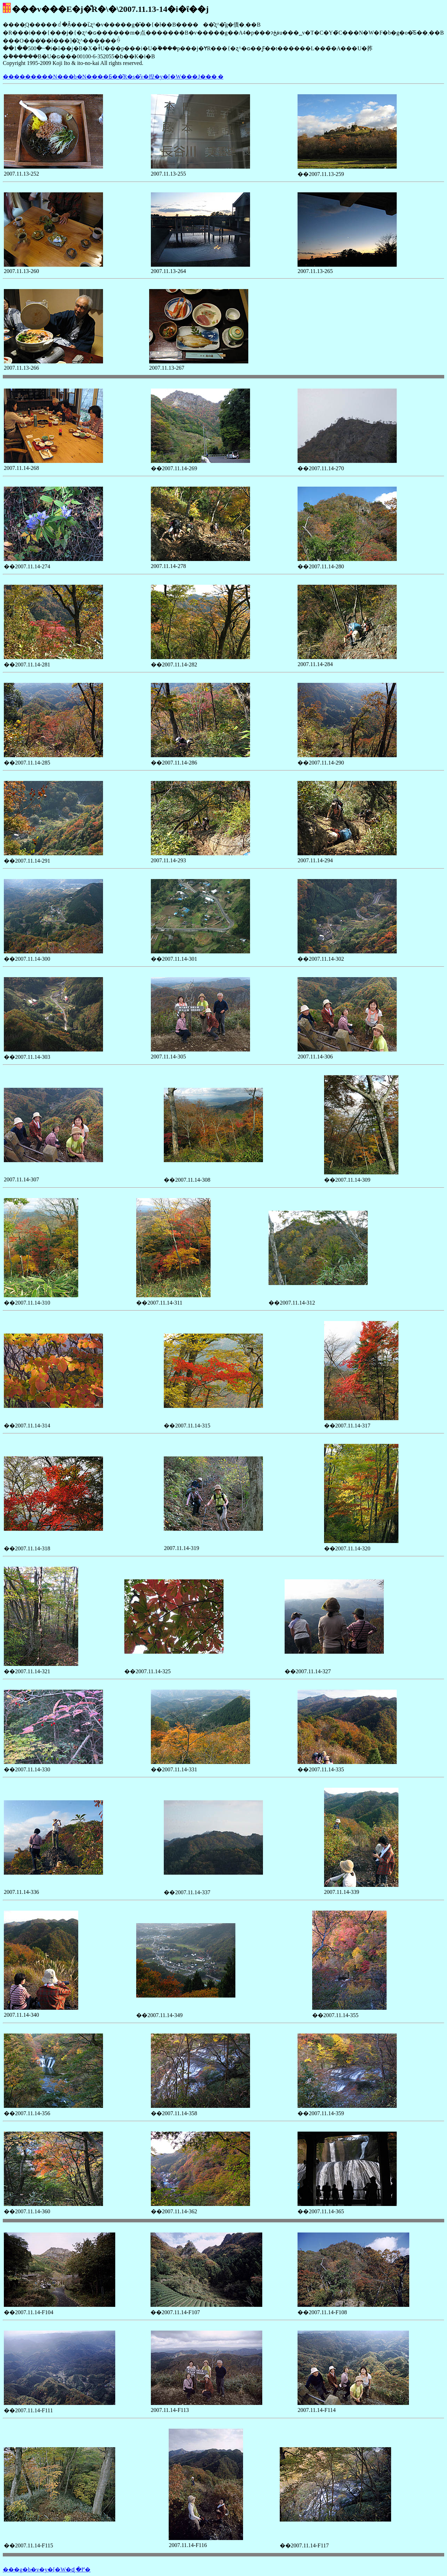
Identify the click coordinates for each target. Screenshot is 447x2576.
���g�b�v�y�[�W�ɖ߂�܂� (46, 2570)
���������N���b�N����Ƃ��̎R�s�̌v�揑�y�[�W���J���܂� (113, 77)
